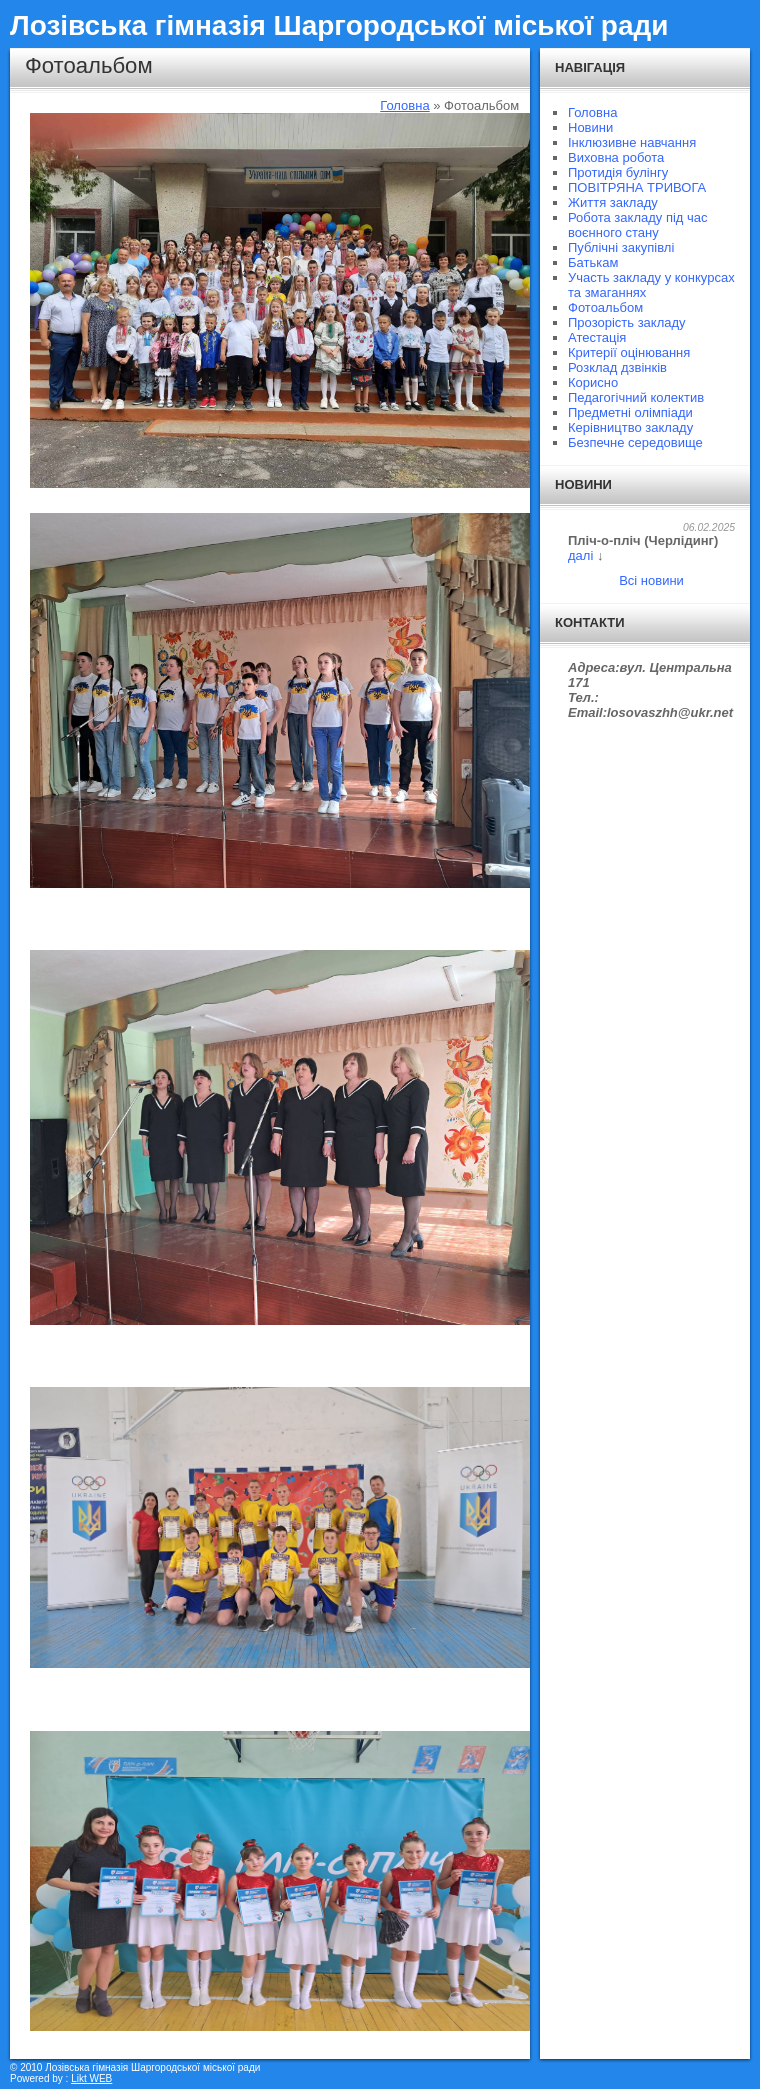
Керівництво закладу (630, 427)
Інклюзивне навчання (632, 142)
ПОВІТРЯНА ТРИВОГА (637, 187)
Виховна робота (616, 157)
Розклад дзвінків (617, 367)
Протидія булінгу (618, 172)
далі (580, 555)
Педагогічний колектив (636, 397)
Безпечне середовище (635, 442)
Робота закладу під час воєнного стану (638, 225)
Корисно (593, 382)
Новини (590, 127)
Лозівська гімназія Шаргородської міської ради (339, 25)
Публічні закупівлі (621, 247)
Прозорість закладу (627, 322)
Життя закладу (613, 202)
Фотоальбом (605, 307)
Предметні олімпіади (630, 412)
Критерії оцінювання (629, 352)
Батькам (593, 262)
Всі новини (651, 580)
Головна (404, 105)
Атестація (597, 337)
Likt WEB (91, 2078)
